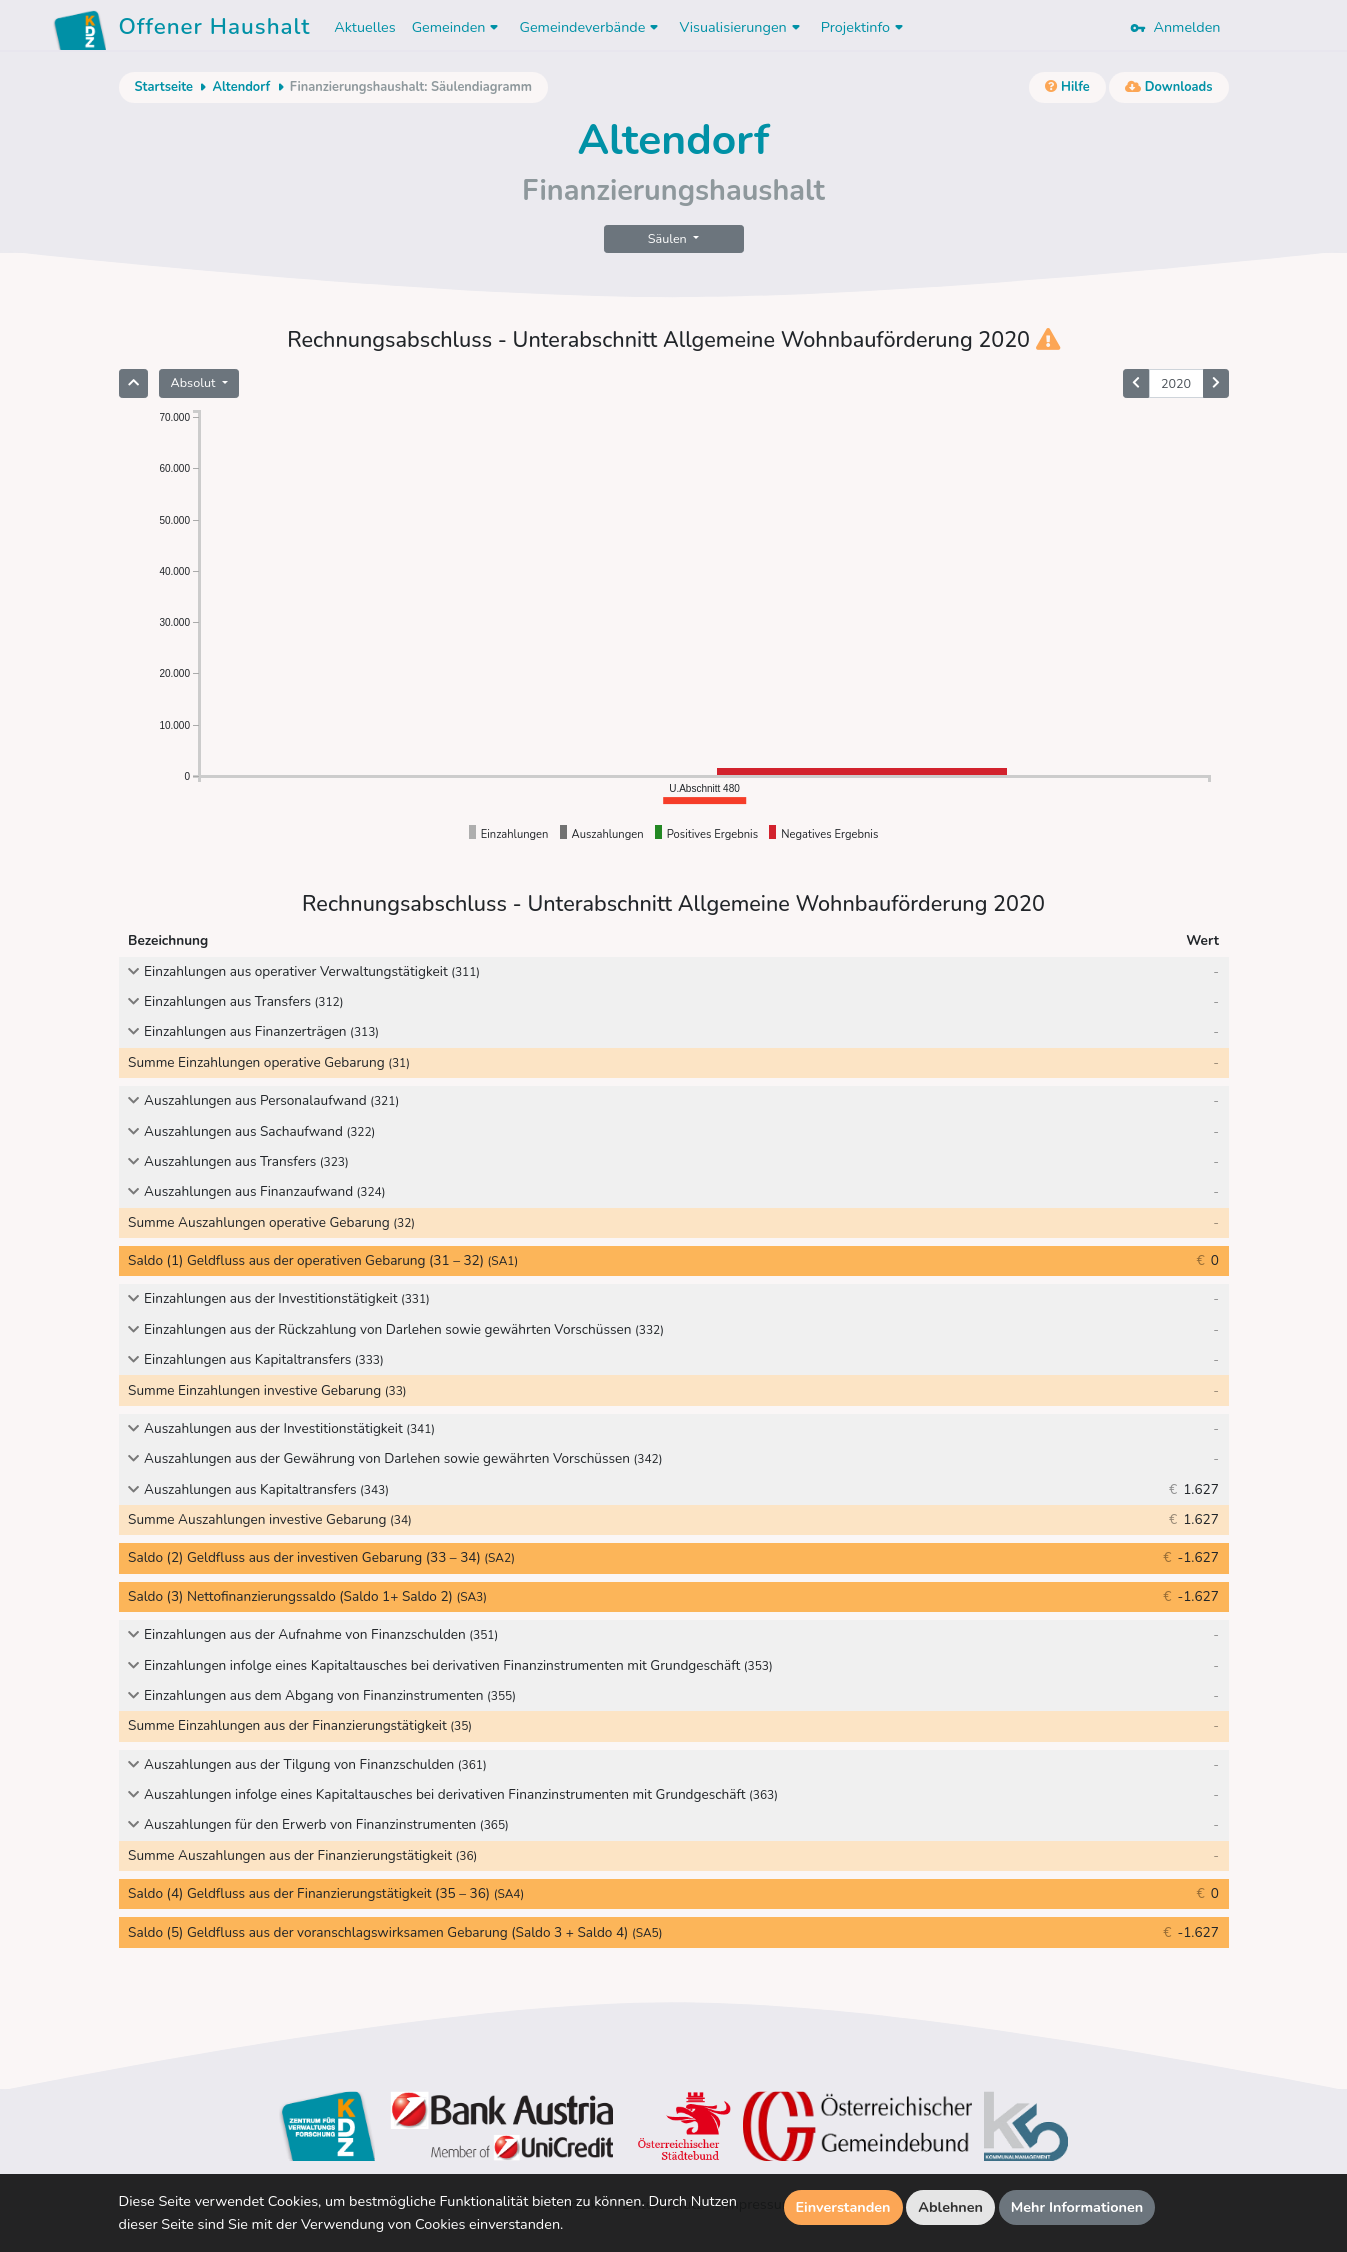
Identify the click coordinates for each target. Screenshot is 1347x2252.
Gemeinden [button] (458, 27)
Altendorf (241, 87)
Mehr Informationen (1077, 2207)
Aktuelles (364, 27)
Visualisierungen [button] (741, 27)
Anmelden (1175, 27)
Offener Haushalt (215, 30)
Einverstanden (843, 2207)
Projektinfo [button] (864, 27)
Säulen (669, 238)
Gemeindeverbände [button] (591, 27)
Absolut (195, 382)
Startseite (164, 87)
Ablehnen (950, 2207)
